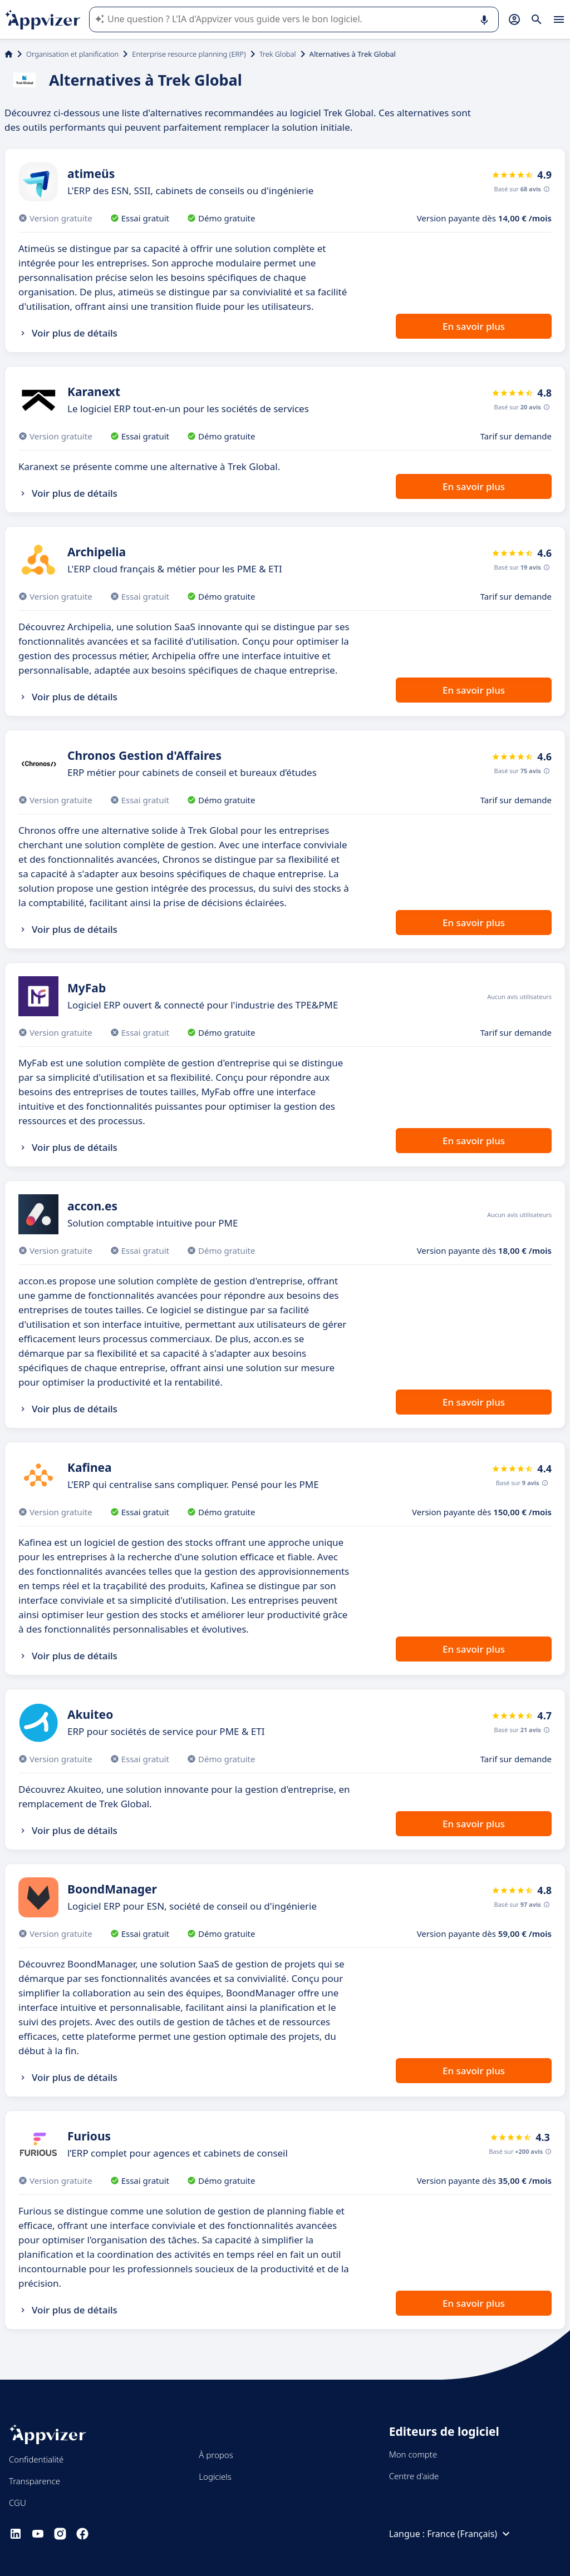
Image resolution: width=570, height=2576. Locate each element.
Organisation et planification (72, 54)
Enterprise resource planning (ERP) (188, 54)
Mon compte (413, 2454)
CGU (17, 2502)
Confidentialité (36, 2459)
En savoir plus (474, 326)
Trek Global (277, 54)
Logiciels (215, 2476)
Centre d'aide (414, 2475)
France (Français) (470, 2533)
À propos (216, 2454)
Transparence (34, 2480)
